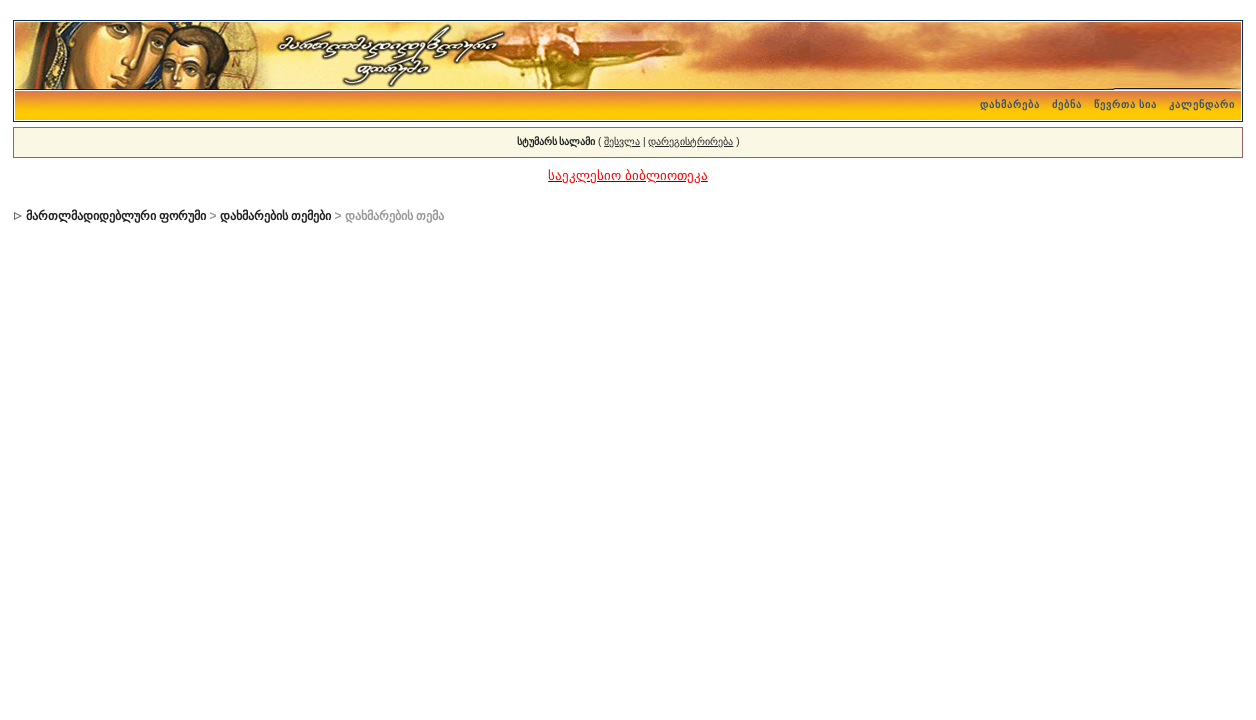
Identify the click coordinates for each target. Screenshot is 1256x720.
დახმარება (1010, 104)
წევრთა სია (1126, 104)
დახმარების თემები (275, 216)
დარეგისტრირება (690, 141)
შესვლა (622, 141)
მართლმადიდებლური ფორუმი (116, 216)
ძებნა (1067, 104)
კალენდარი (1202, 104)
